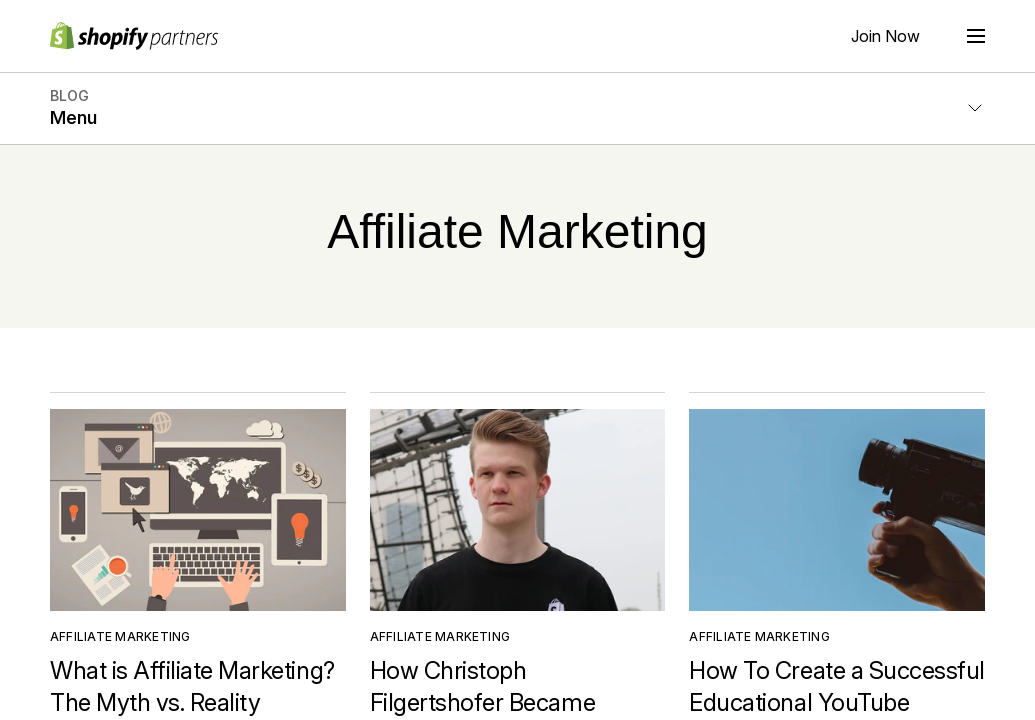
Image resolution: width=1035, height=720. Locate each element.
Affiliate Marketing (120, 636)
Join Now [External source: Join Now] (885, 36)
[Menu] (976, 36)
